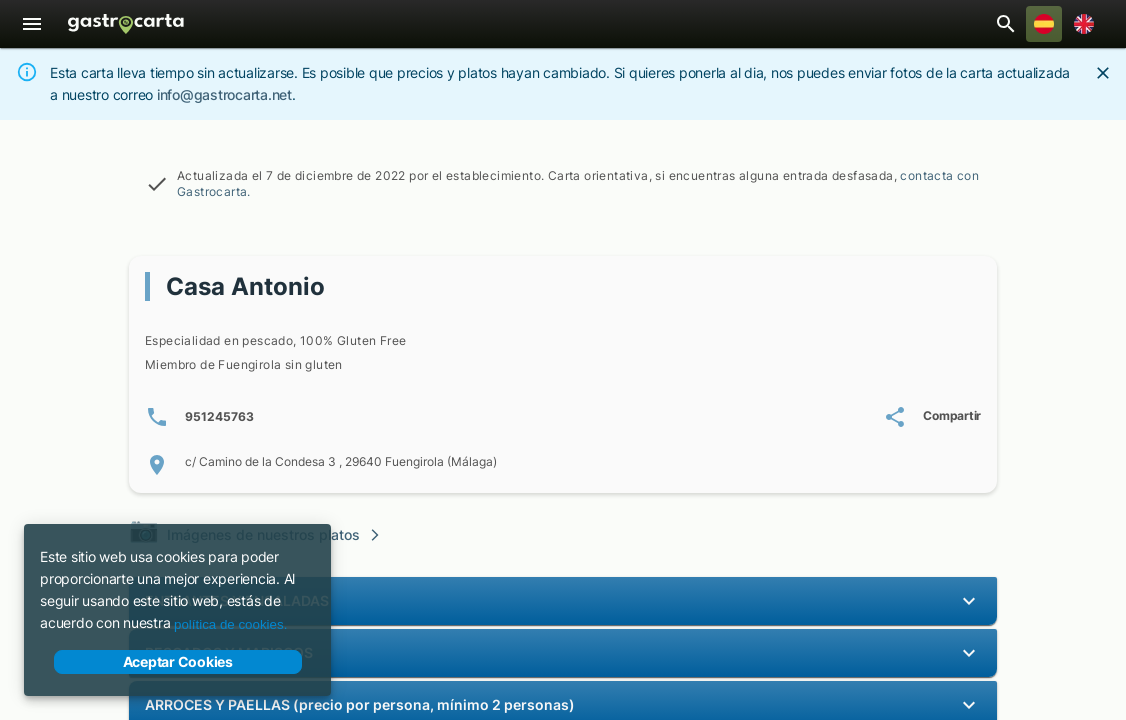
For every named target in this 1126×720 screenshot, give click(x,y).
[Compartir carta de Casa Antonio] (932, 417)
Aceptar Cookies (178, 662)
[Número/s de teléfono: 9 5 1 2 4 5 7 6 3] (199, 417)
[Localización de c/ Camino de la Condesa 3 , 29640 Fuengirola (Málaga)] (563, 465)
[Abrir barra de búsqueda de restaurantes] (1006, 24)
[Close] (1103, 73)
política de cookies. (230, 624)
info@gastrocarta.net (224, 94)
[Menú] (32, 24)
